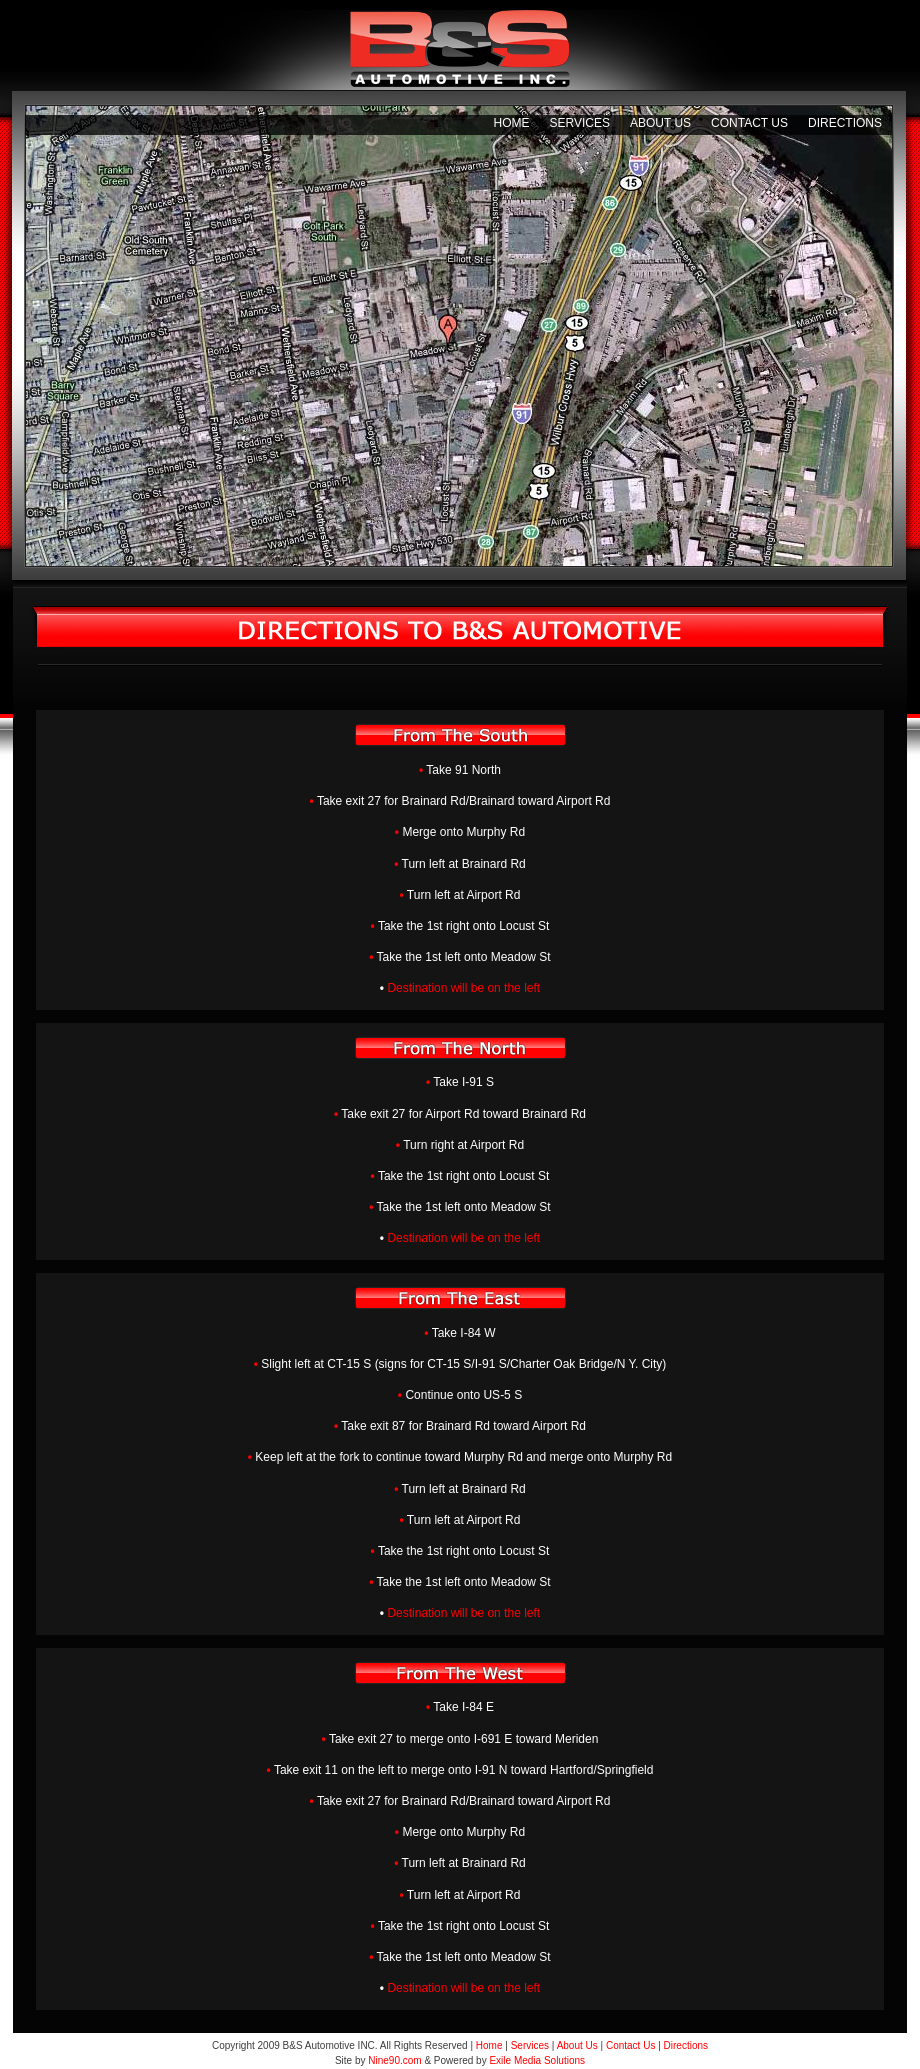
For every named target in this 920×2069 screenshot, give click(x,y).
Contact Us (749, 123)
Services (579, 123)
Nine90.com (394, 2060)
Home (511, 123)
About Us (660, 123)
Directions (845, 123)
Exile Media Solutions (537, 2060)
